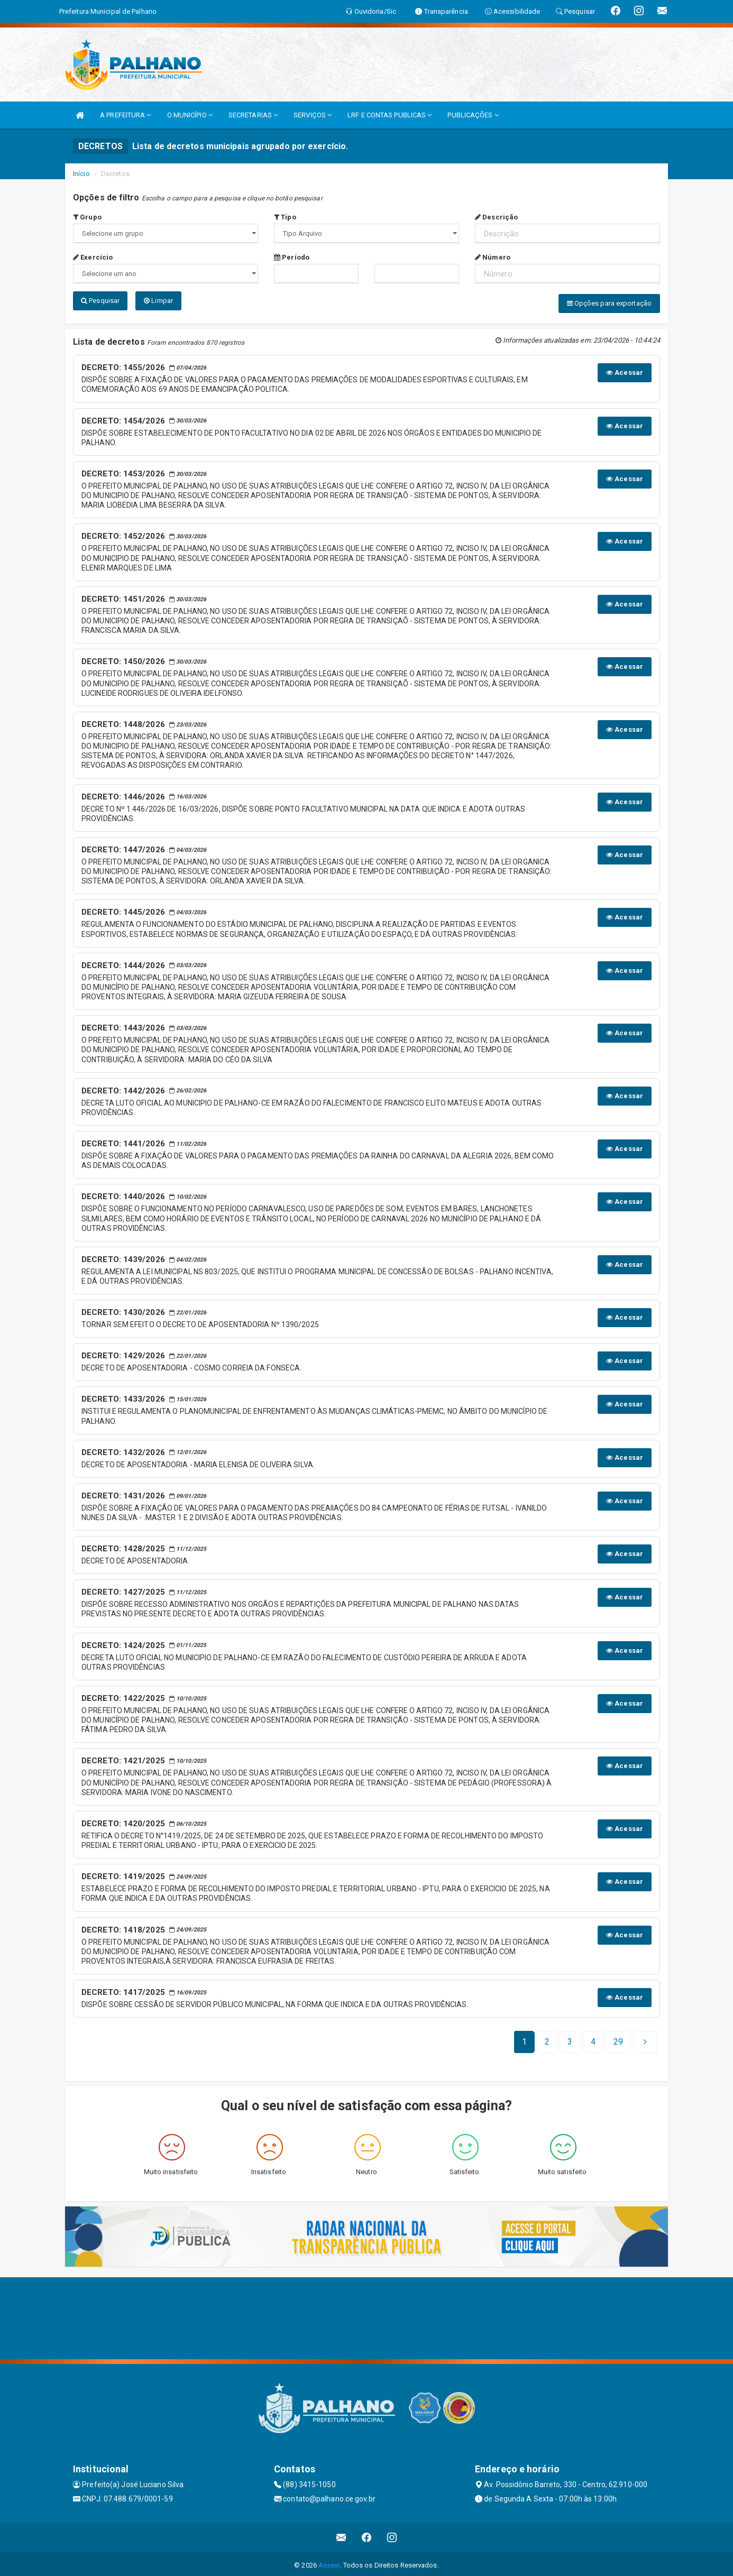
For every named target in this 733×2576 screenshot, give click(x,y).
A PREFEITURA (125, 115)
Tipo (285, 217)
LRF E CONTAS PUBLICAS (389, 115)
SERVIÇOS (313, 115)
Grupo (87, 217)
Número (492, 257)
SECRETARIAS (253, 115)
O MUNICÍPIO (190, 115)
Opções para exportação (609, 303)
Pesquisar (100, 301)
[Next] (618, 2039)
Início (81, 174)
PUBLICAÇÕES (472, 115)
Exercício (93, 257)
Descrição (496, 217)
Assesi (329, 2562)
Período (291, 257)
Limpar (158, 301)
